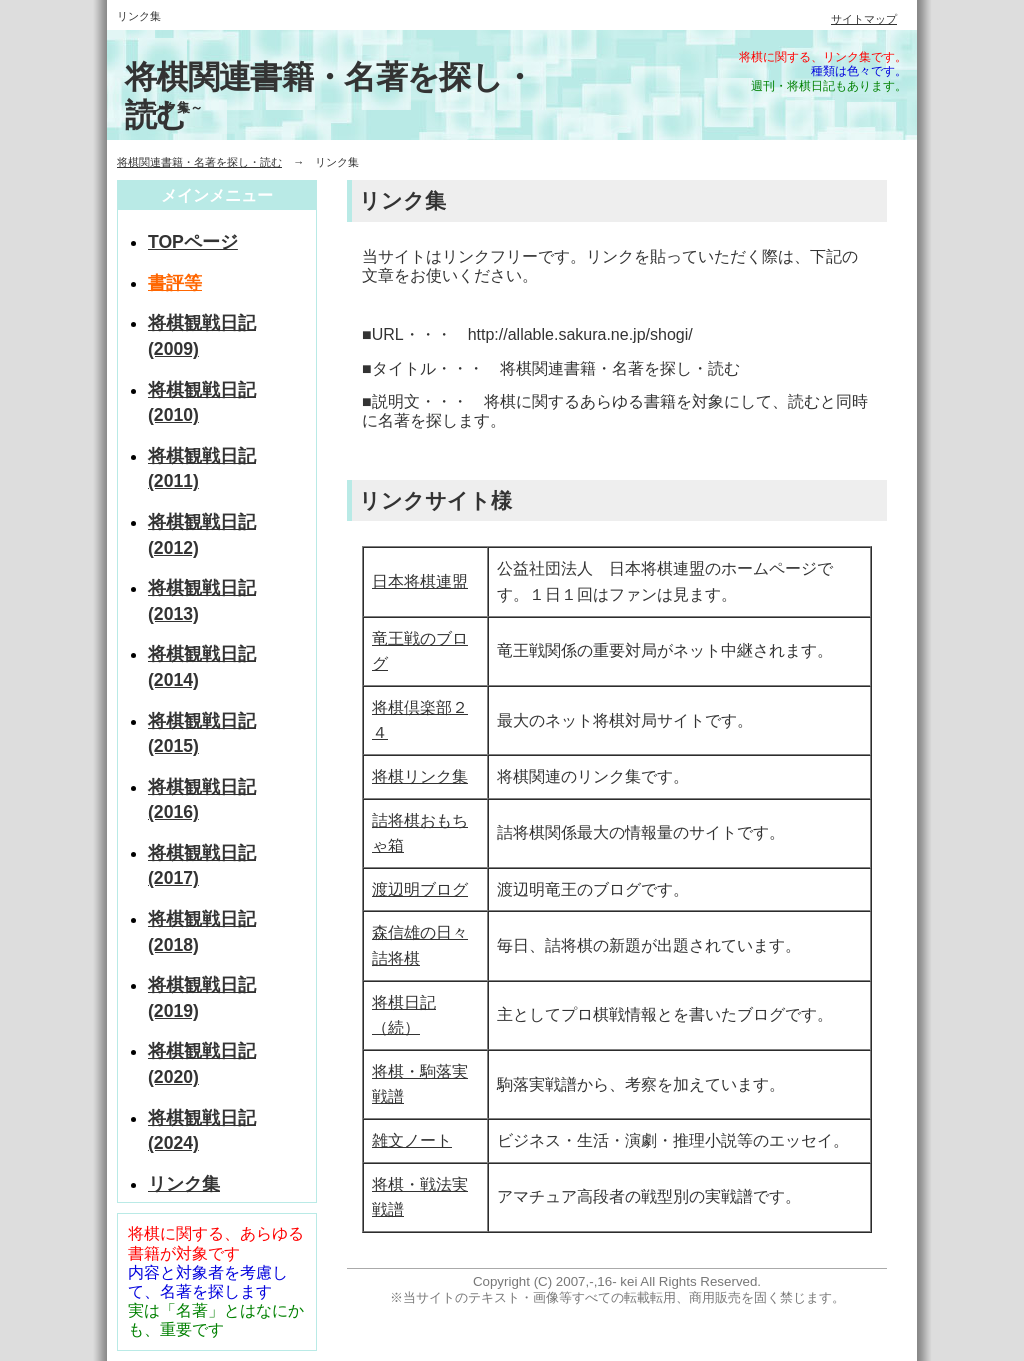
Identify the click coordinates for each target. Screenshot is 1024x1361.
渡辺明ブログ (420, 889)
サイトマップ (864, 19)
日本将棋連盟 (420, 581)
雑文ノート (412, 1140)
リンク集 (184, 1184)
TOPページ (193, 242)
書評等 (175, 283)
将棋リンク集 (420, 776)
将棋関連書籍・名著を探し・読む (199, 162)
